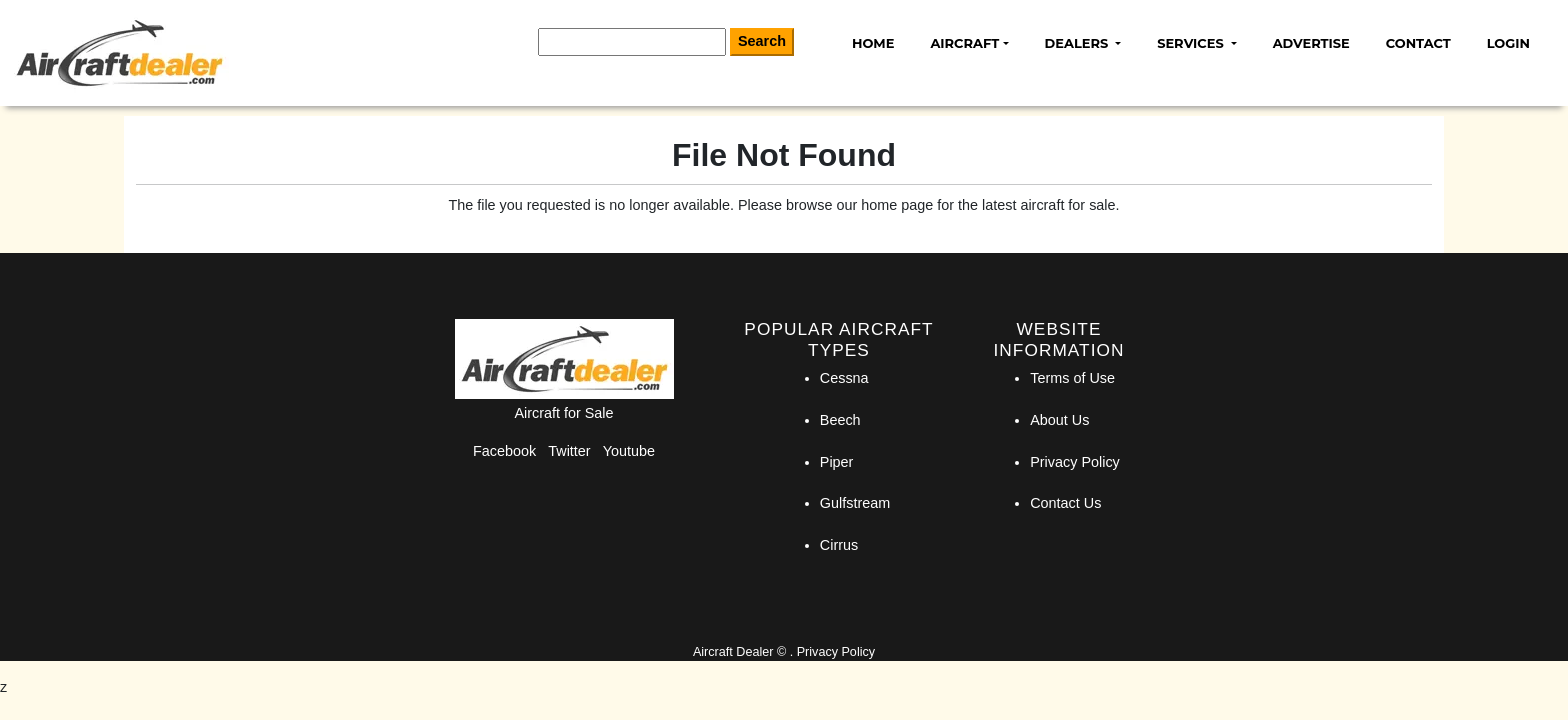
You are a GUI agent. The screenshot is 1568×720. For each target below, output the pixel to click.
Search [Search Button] (762, 41)
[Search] (632, 42)
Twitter (569, 451)
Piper (837, 462)
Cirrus (839, 545)
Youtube (629, 451)
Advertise (1311, 43)
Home (873, 43)
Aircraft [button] (964, 43)
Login (1508, 43)
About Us (1059, 420)
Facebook (504, 451)
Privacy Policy (1075, 462)
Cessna (844, 378)
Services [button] (1192, 43)
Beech (840, 420)
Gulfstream (855, 503)
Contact (1418, 43)
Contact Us (1065, 503)
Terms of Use (1072, 378)
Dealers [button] (1078, 43)
